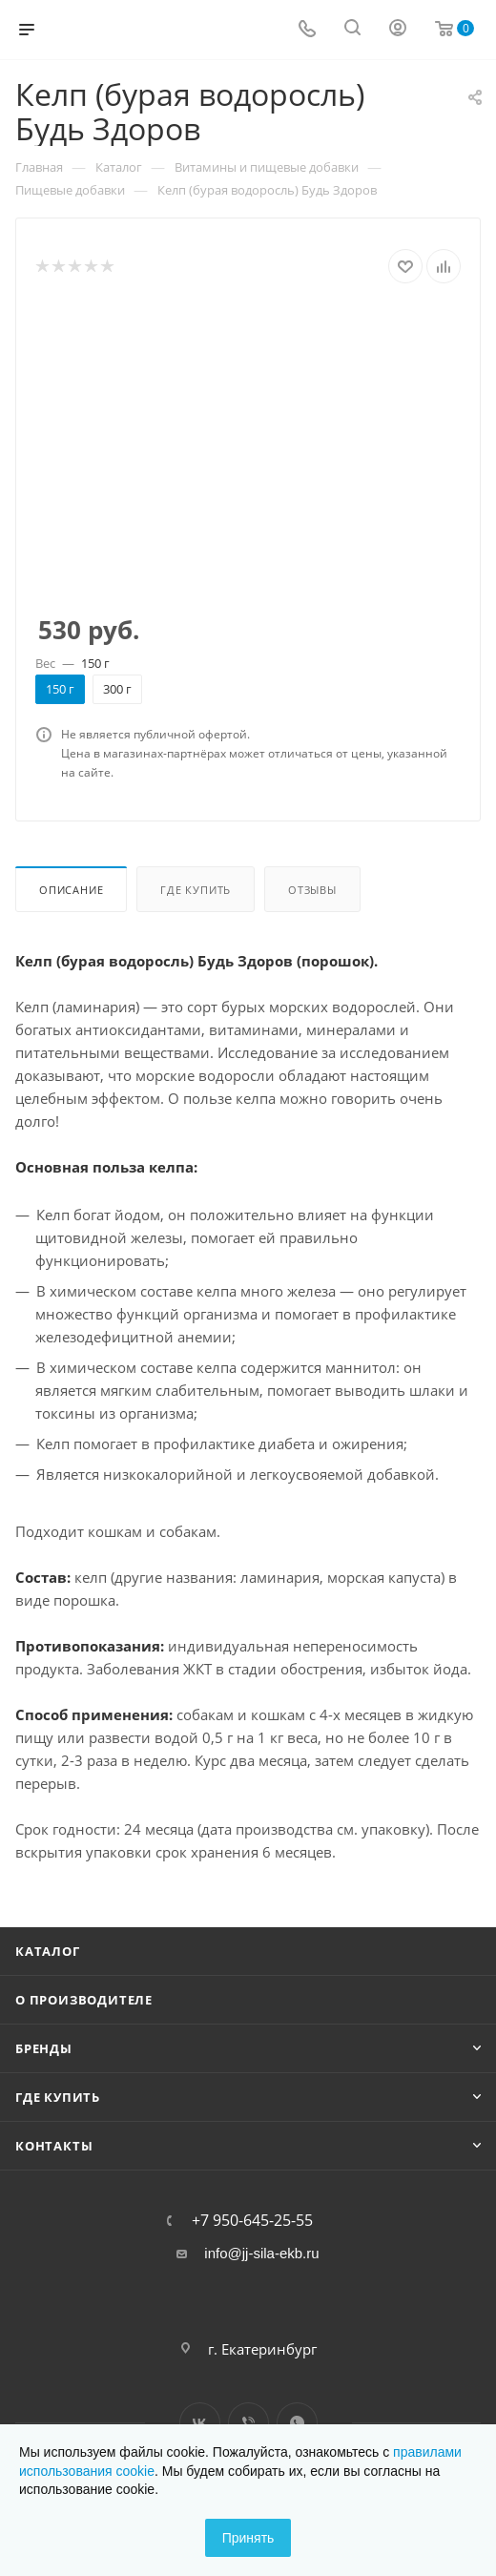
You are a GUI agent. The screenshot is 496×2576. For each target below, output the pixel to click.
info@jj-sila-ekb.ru (261, 2253)
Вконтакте (199, 2422)
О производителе (84, 1999)
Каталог (47, 1951)
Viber (248, 2422)
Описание (71, 890)
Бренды (43, 2048)
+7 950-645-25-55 (252, 2220)
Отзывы (312, 890)
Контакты (54, 2145)
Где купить (195, 890)
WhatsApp (297, 2422)
